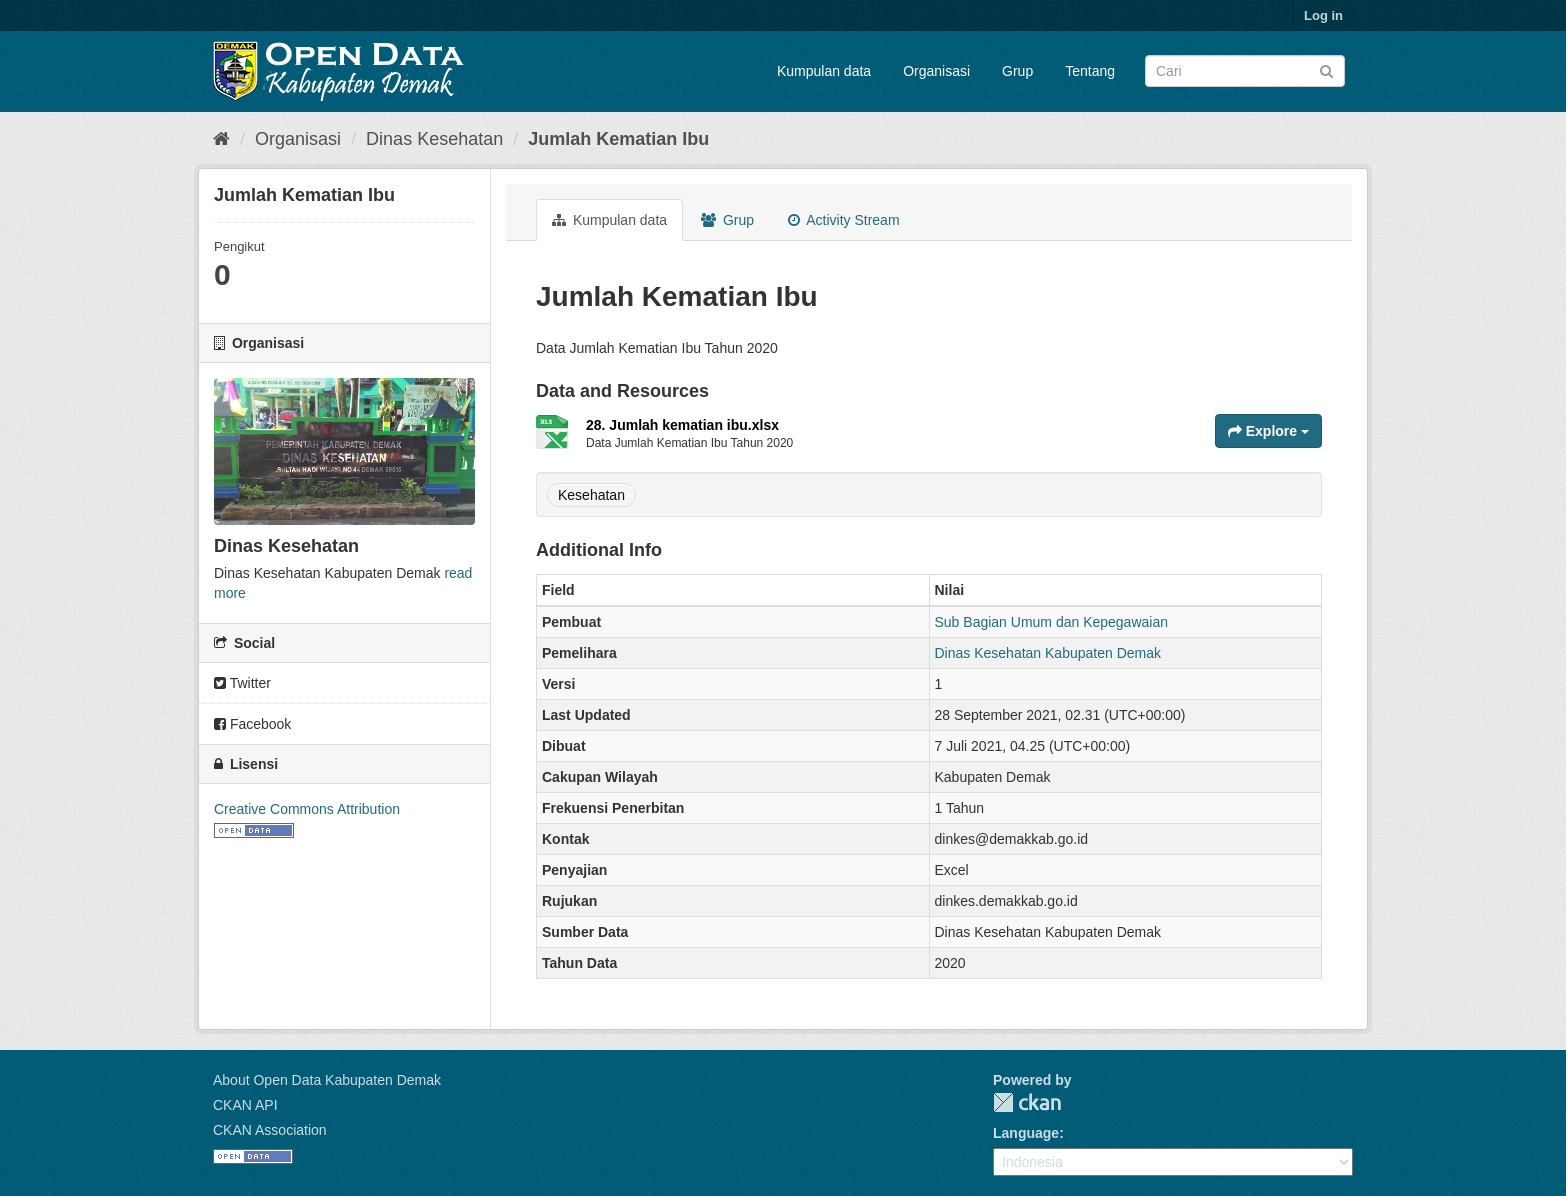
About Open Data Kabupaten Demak (327, 1080)
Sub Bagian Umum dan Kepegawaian (1052, 622)
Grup (1017, 71)
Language (1026, 1133)
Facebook (252, 724)
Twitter (242, 683)
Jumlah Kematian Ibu (618, 139)
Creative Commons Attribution (307, 809)
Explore (1268, 431)
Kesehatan (591, 495)
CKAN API (245, 1105)
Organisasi (936, 71)
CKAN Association (270, 1130)
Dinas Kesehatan (434, 139)
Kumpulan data (824, 71)
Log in (1323, 15)
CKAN (1027, 1102)
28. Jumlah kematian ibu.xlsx (682, 425)
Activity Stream (843, 220)
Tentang (1090, 71)
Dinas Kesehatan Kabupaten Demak (1048, 653)
